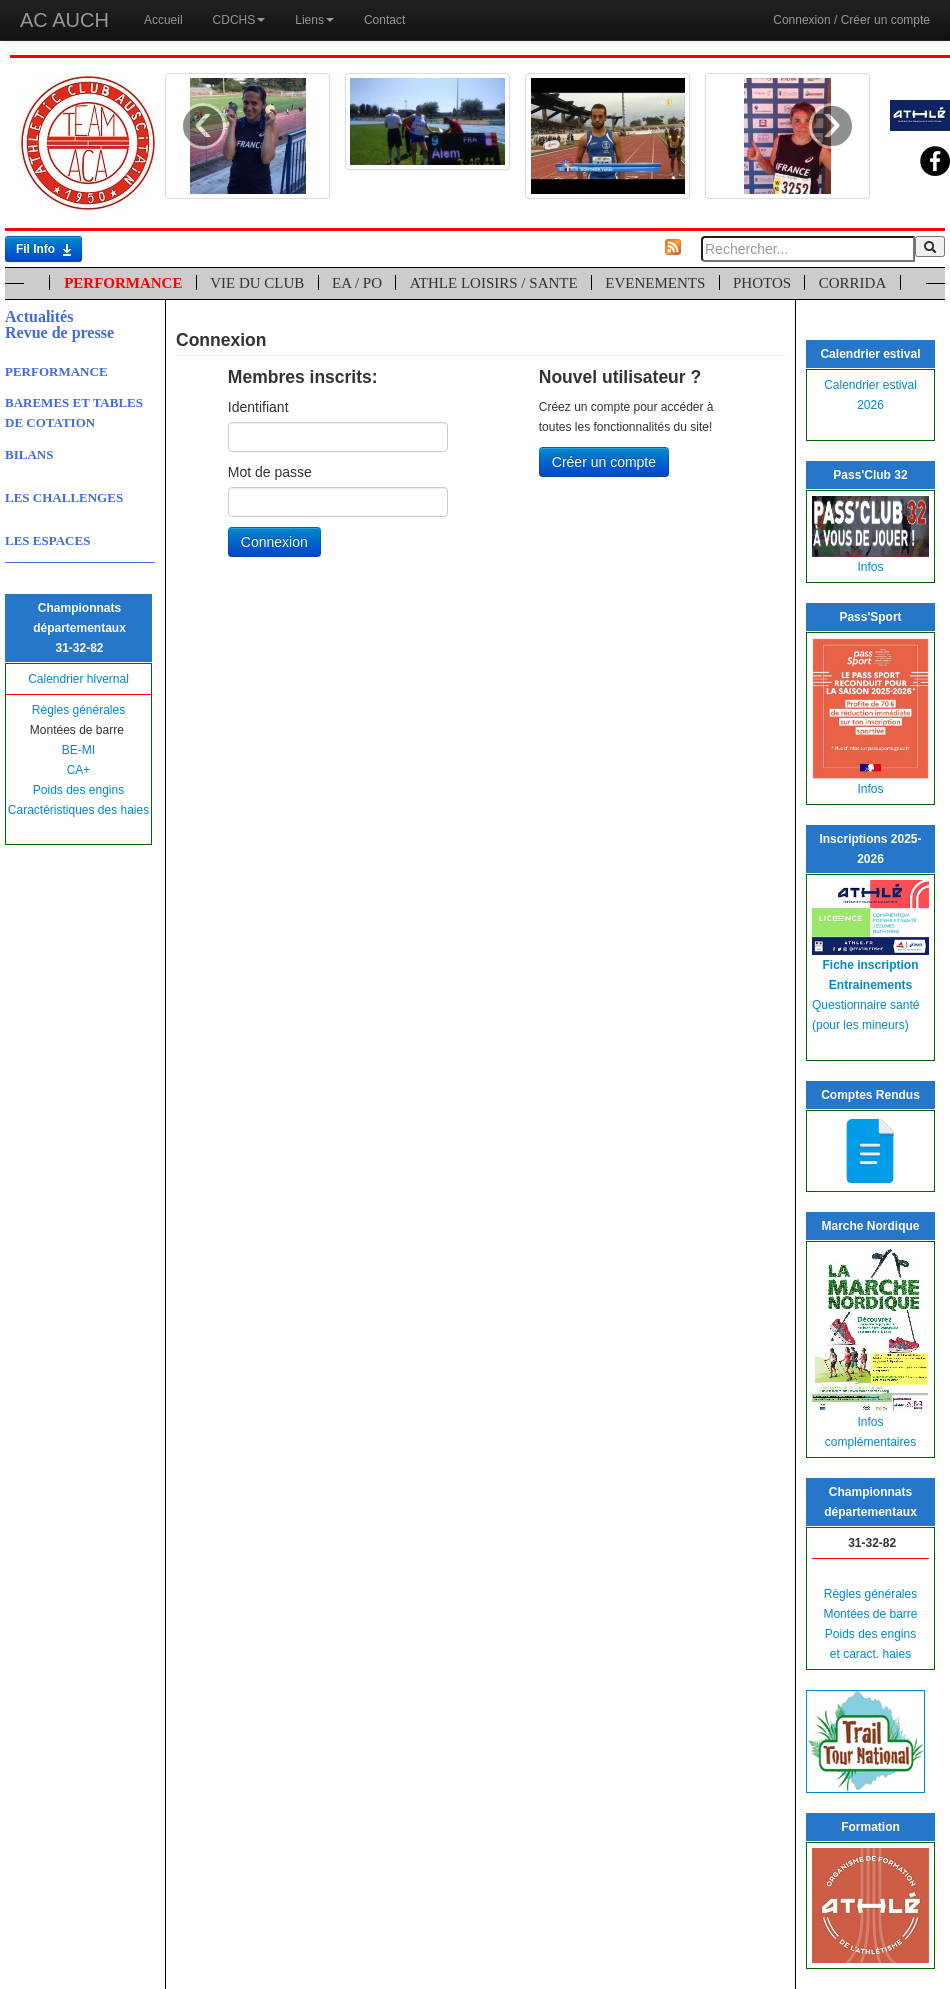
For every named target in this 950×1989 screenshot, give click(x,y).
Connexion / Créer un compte (851, 20)
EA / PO (357, 283)
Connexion (274, 542)
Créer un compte (604, 462)
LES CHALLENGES (64, 497)
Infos (870, 567)
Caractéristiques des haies (78, 810)
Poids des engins (78, 790)
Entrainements (870, 985)
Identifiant (258, 407)
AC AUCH (64, 20)
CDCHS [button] (239, 20)
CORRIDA (853, 283)
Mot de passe (270, 472)
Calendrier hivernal (78, 679)
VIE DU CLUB (257, 283)
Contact (384, 20)
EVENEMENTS (655, 283)
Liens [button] (314, 20)
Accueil (163, 20)
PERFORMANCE (123, 283)
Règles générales (78, 710)
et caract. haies (870, 1654)
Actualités (39, 316)
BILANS (29, 454)
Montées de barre (870, 1614)
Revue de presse (59, 332)
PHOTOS (762, 283)
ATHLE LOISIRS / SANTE (494, 283)
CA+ (79, 770)
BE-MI (78, 750)
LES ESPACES (47, 540)
